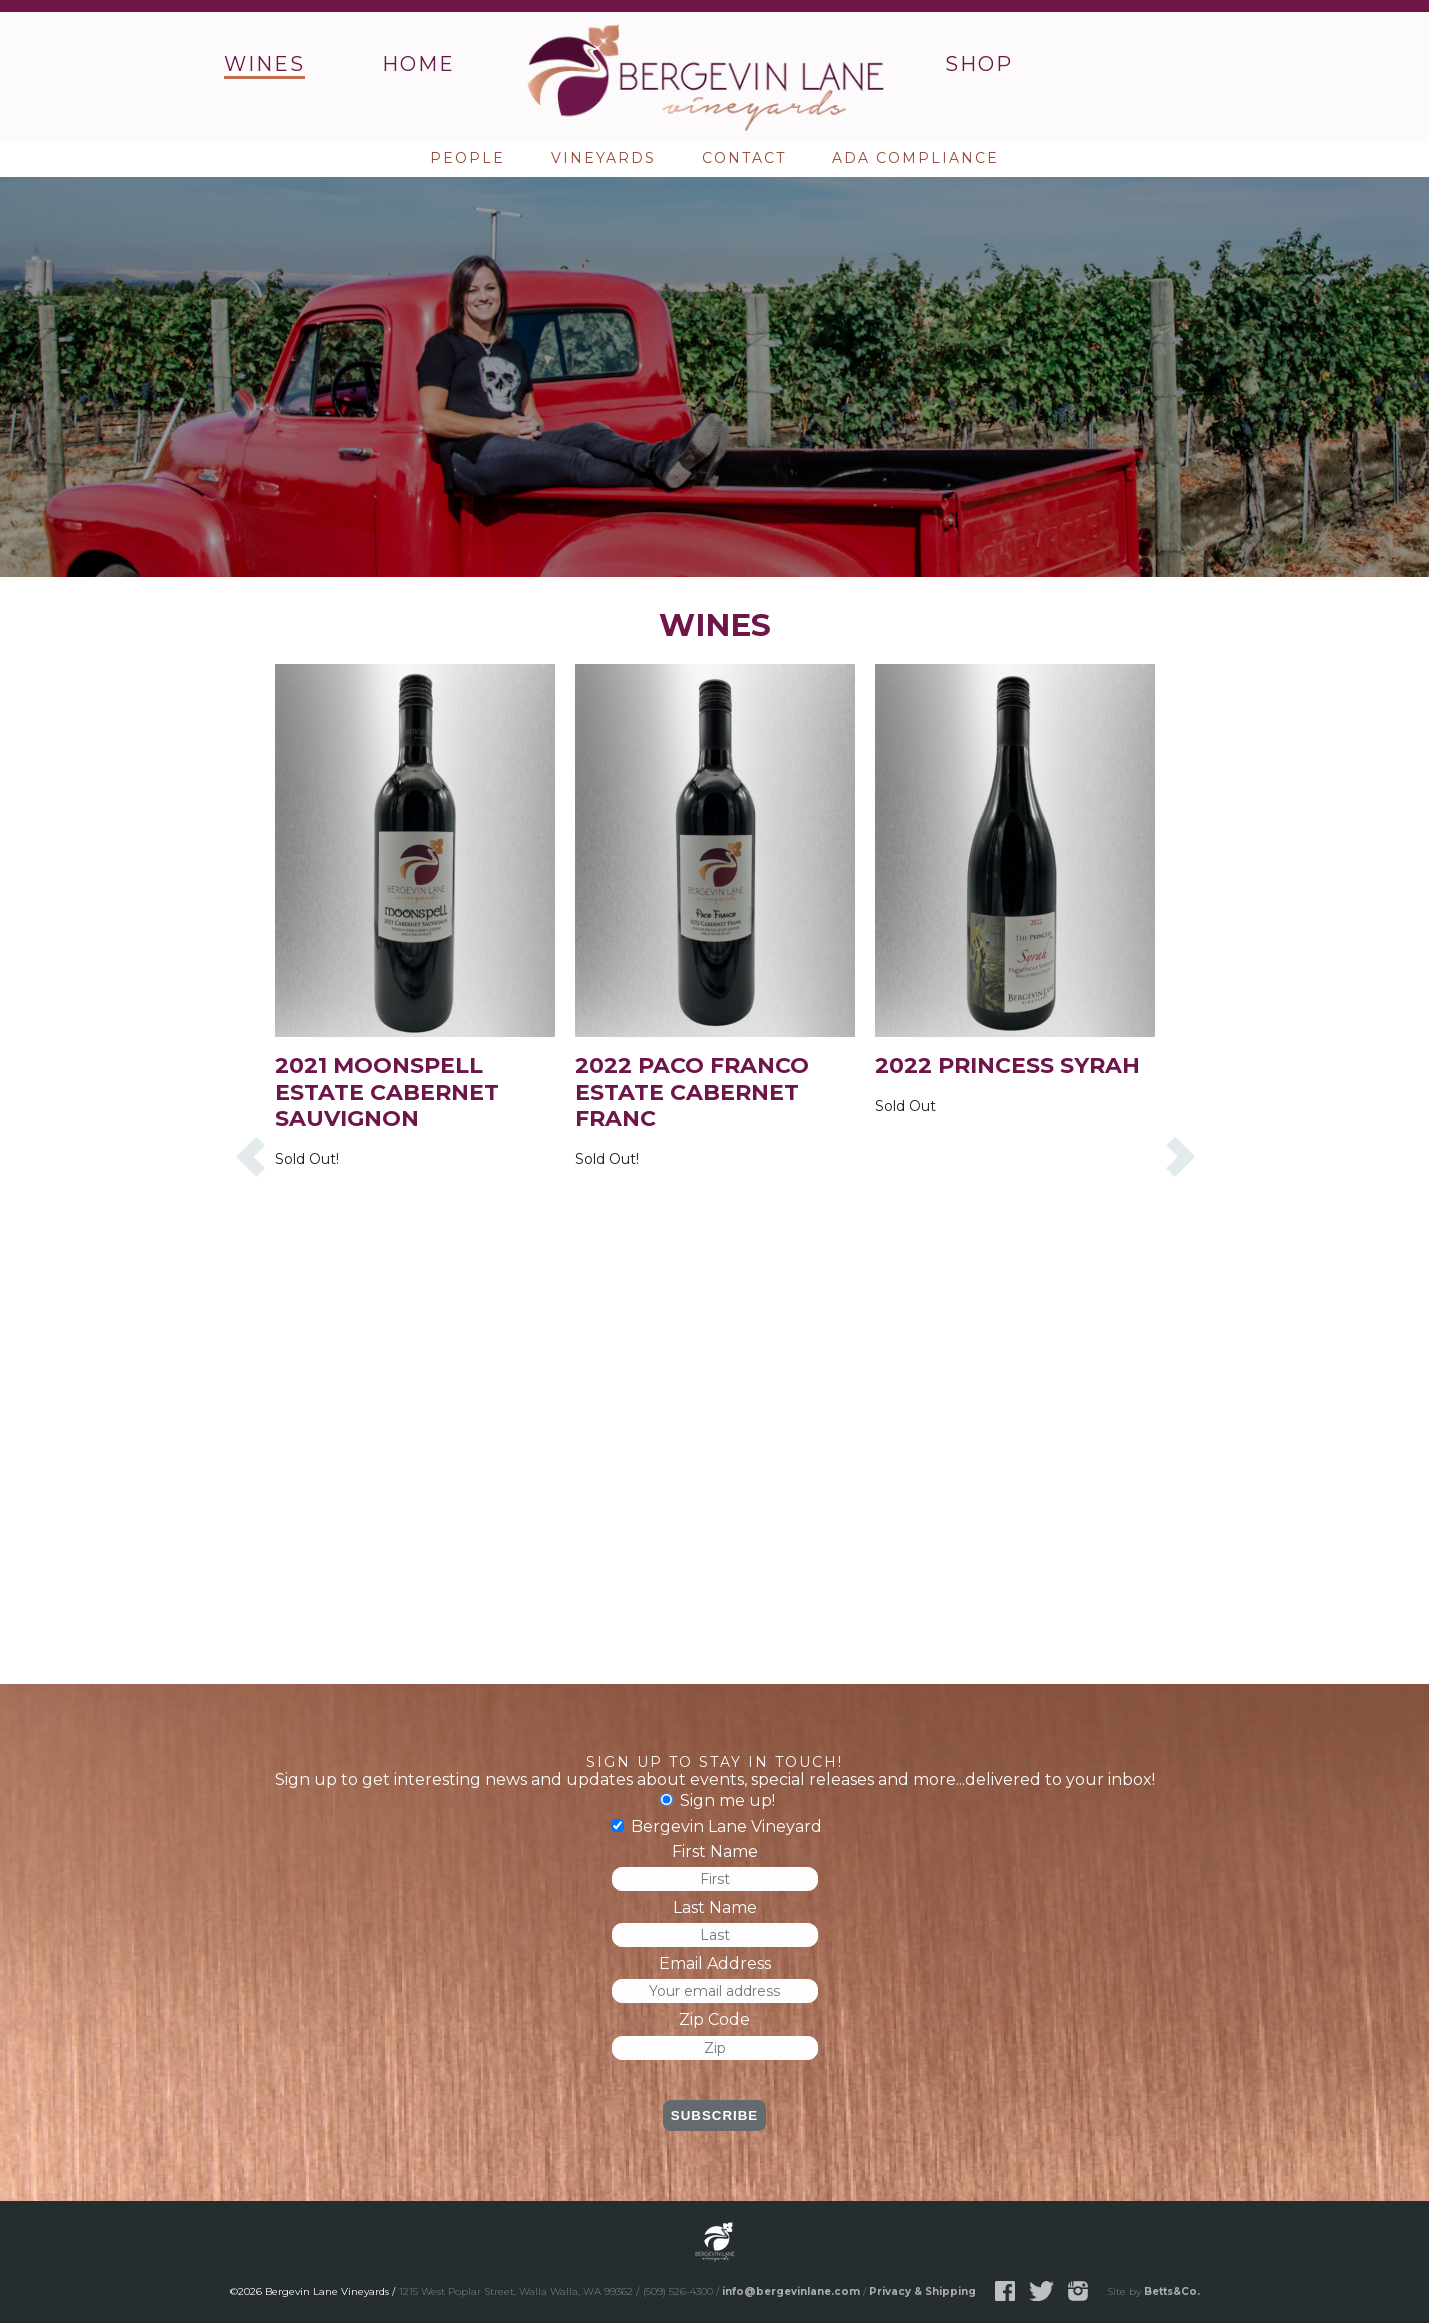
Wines (264, 64)
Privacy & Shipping (922, 2291)
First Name (715, 1851)
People (467, 158)
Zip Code (714, 2019)
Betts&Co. (1172, 2291)
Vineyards (603, 158)
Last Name (715, 1907)
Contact (744, 158)
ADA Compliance (915, 158)
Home (418, 64)
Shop (979, 64)
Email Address (715, 1963)
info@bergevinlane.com (791, 2291)
